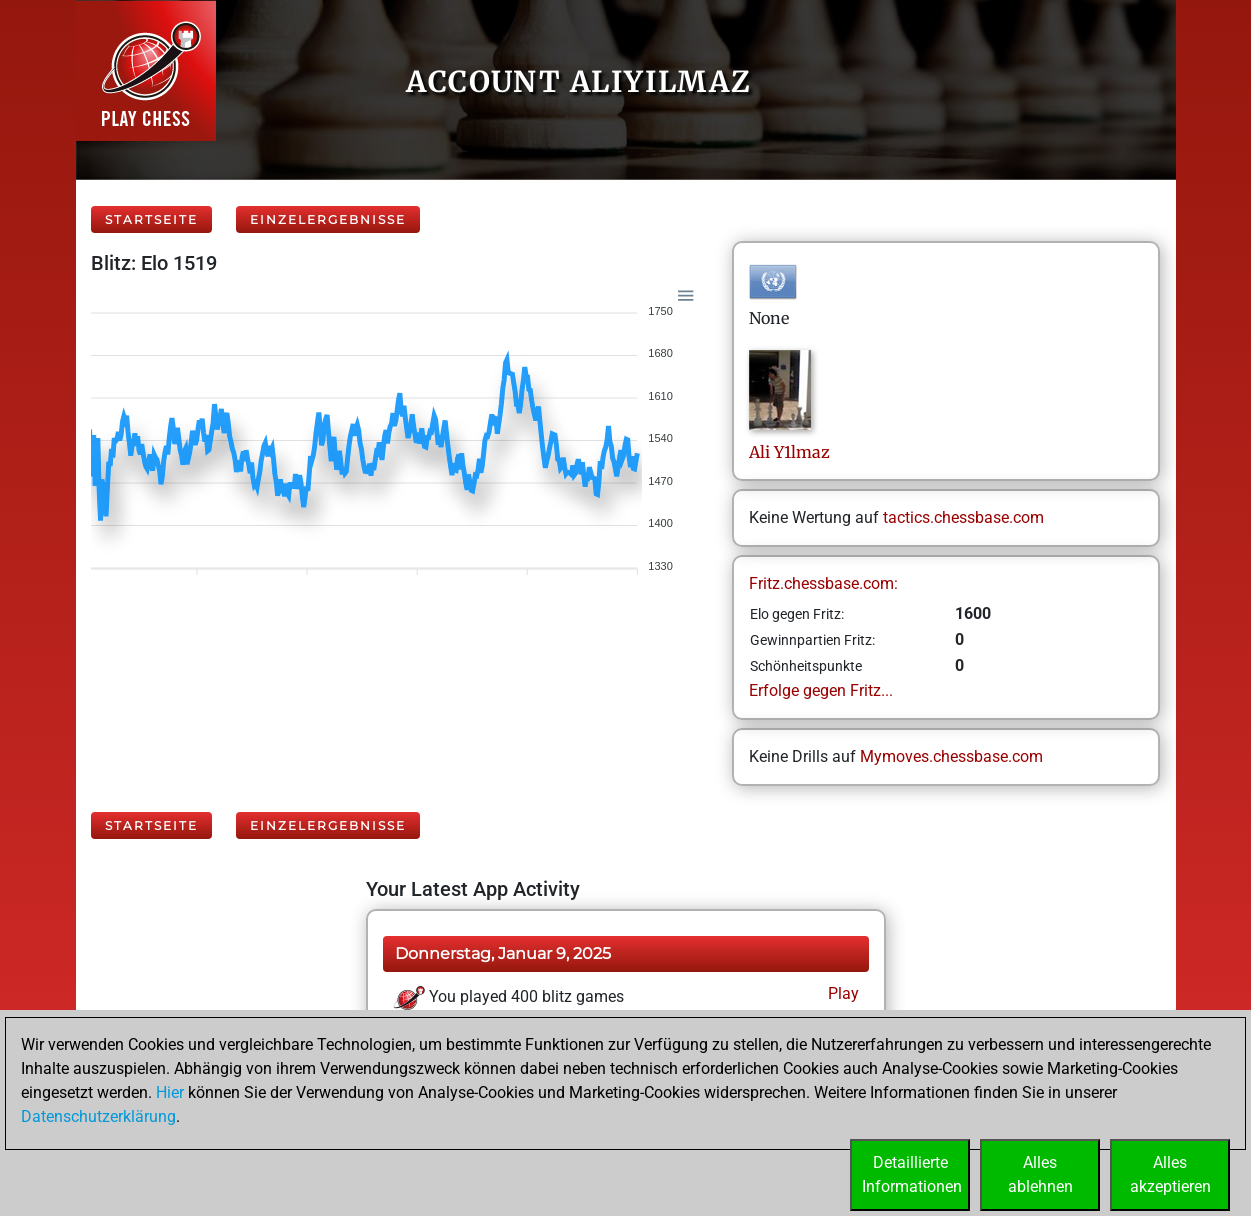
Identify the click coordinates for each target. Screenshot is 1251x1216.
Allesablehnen (1040, 1174)
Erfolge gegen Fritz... (821, 690)
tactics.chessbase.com (963, 517)
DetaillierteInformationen (912, 1174)
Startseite (151, 219)
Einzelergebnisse (328, 219)
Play (841, 993)
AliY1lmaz (789, 452)
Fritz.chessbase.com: (823, 583)
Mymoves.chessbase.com (951, 756)
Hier (170, 1092)
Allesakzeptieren (1170, 1174)
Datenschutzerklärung (98, 1116)
